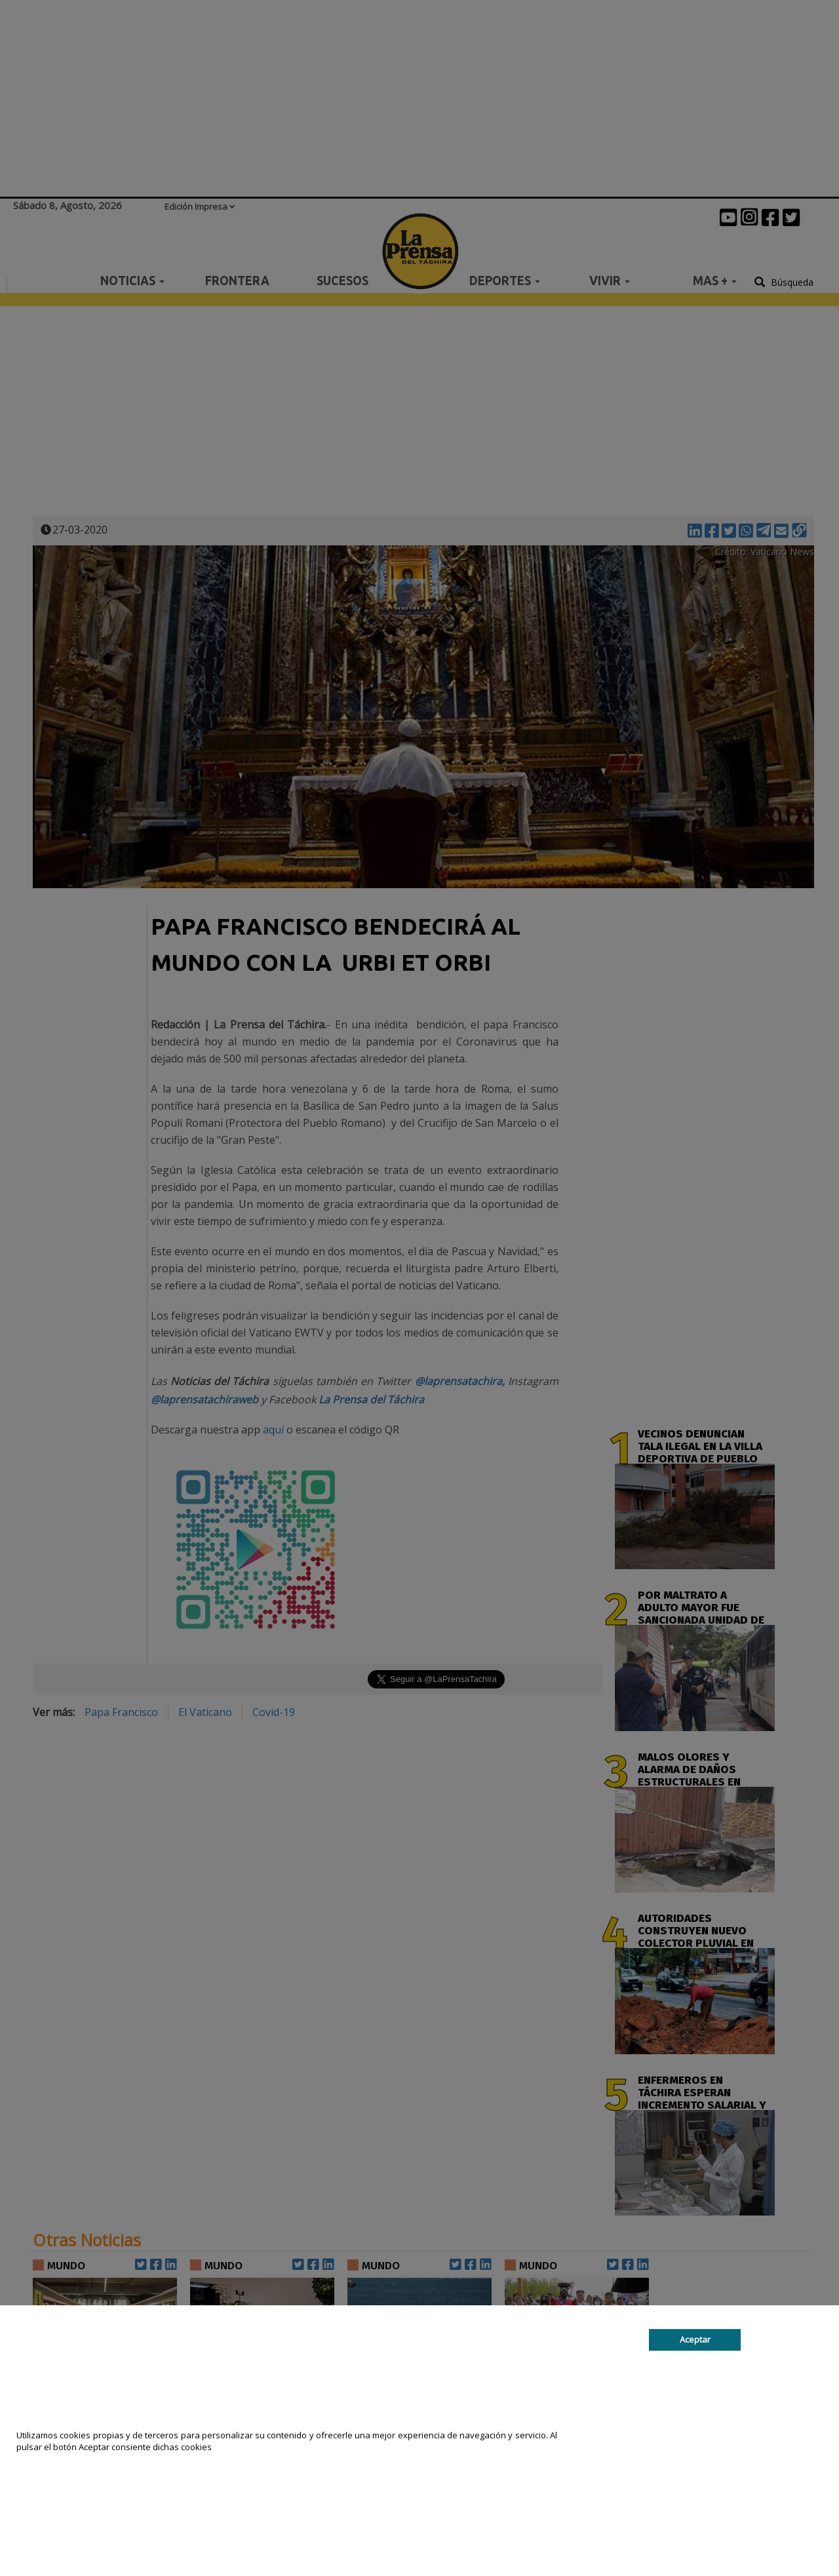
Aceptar (695, 2339)
